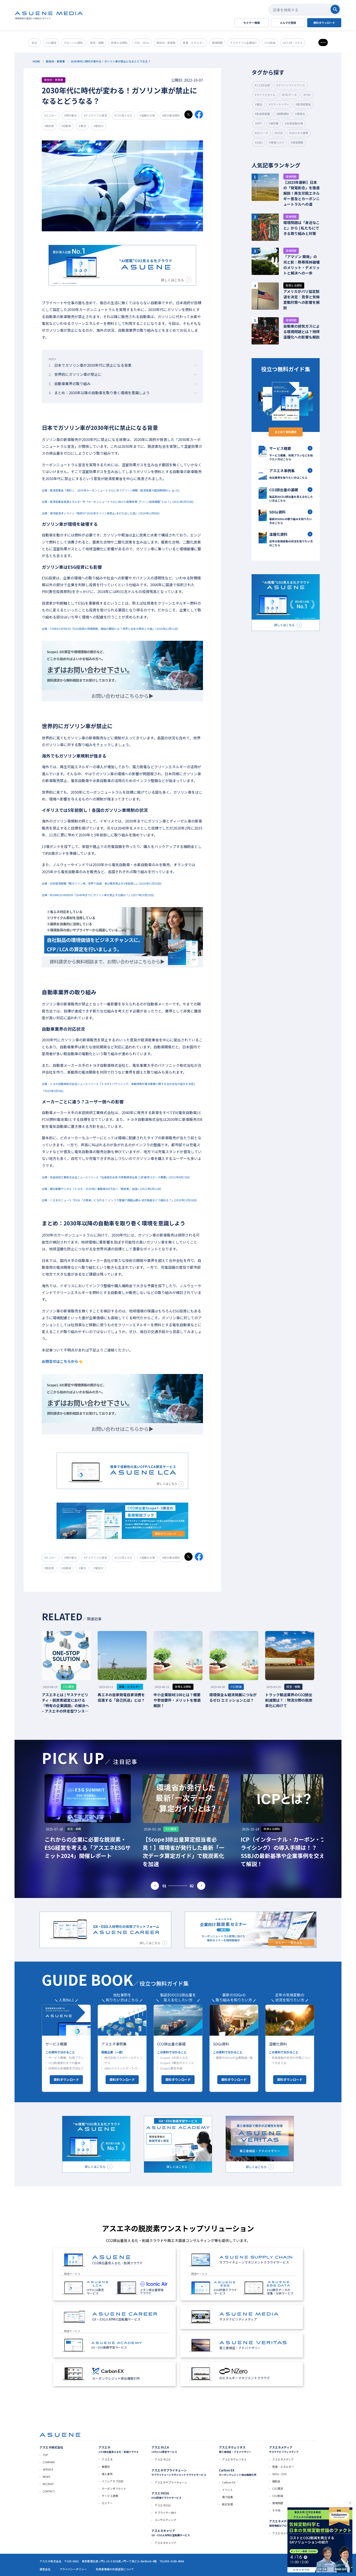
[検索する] (335, 9)
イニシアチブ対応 (113, 2481)
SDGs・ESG (279, 2474)
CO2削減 (277, 2496)
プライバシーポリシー (73, 2569)
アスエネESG (163, 2505)
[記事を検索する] (300, 9)
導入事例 (107, 2474)
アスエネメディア (283, 2459)
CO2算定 (277, 2488)
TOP (45, 2455)
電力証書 (227, 2497)
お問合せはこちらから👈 (62, 1361)
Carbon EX (228, 2482)
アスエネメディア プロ (286, 2533)
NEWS (46, 2477)
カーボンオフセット (114, 2488)
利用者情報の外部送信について (115, 2569)
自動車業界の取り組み (70, 383)
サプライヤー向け (165, 2512)
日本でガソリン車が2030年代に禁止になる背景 (90, 365)
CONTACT (49, 2491)
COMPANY (49, 2462)
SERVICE (48, 2469)
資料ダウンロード (66, 2079)
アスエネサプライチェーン (171, 2482)
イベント (227, 2489)
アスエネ (107, 2459)
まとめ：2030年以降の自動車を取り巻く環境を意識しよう (99, 392)
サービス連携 (110, 2496)
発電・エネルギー (283, 2467)
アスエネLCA (162, 2459)
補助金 (276, 2481)
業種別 (106, 2467)
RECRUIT (48, 2484)
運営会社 (45, 2569)
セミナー (107, 2503)
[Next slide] (201, 1886)
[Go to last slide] (155, 1886)
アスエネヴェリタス (234, 2459)
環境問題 (277, 2503)
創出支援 (227, 2504)
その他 (276, 2510)
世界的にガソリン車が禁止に (75, 374)
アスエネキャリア (165, 2543)
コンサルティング (165, 2520)
